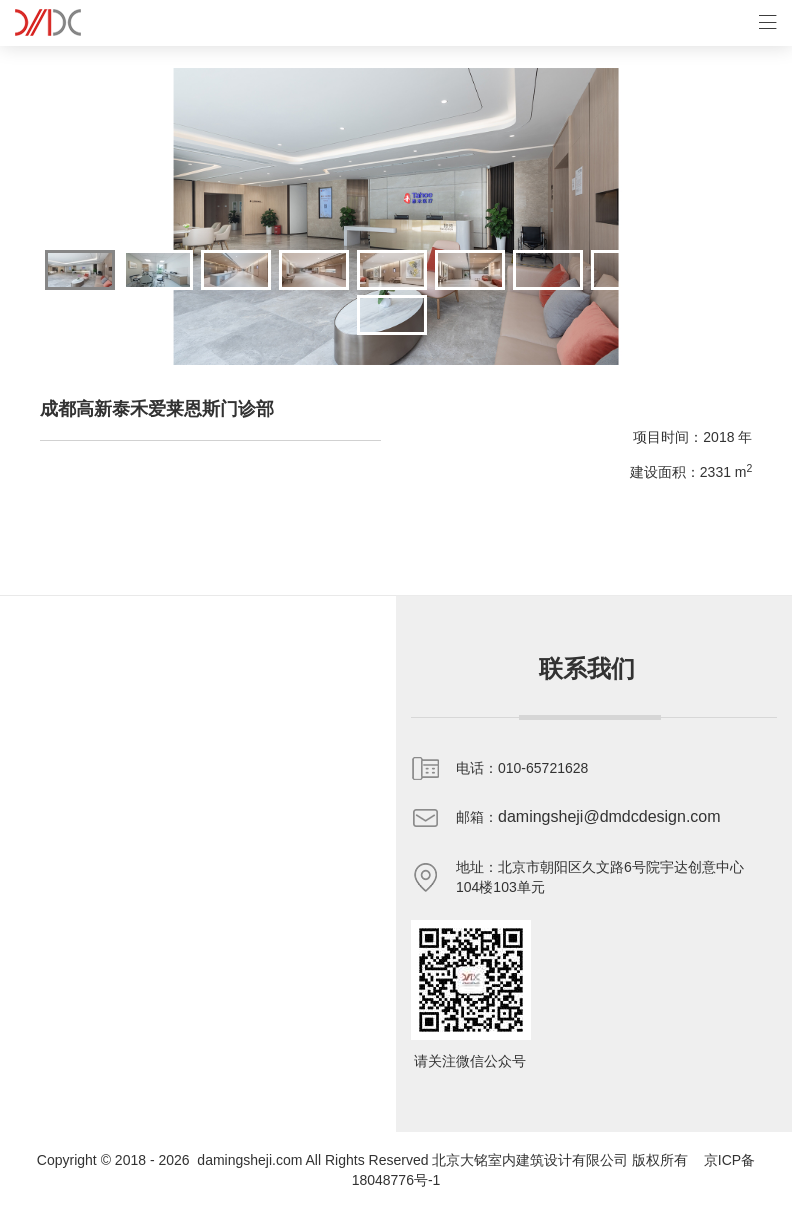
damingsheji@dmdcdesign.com (609, 816)
